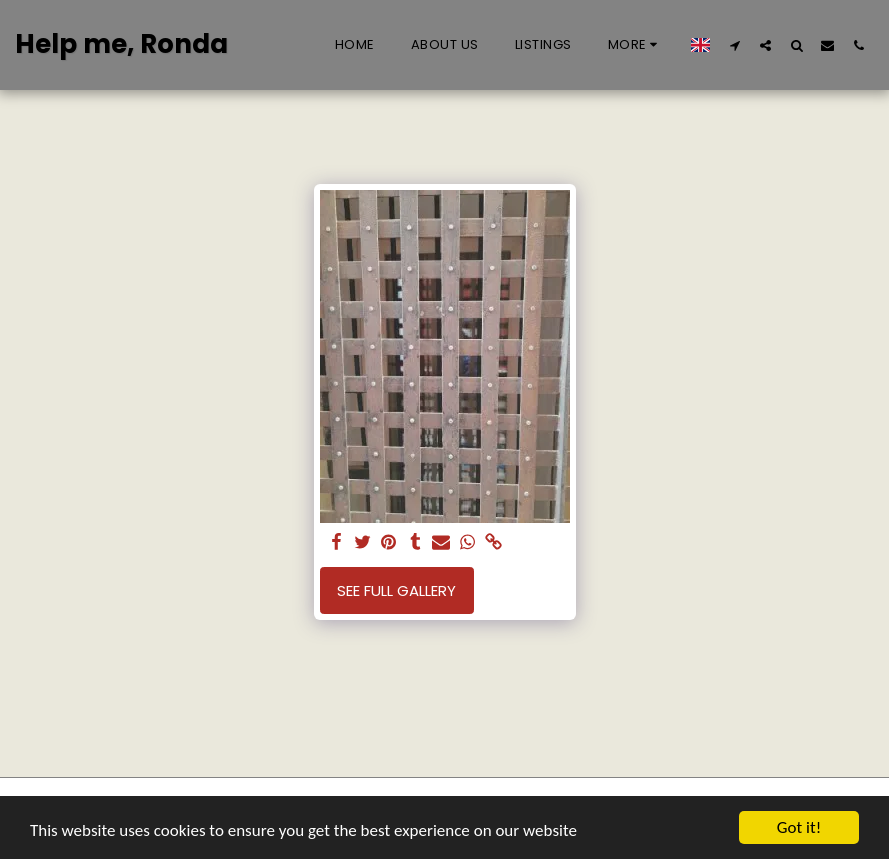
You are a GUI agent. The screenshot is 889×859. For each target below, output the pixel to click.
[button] (734, 45)
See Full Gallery (396, 590)
